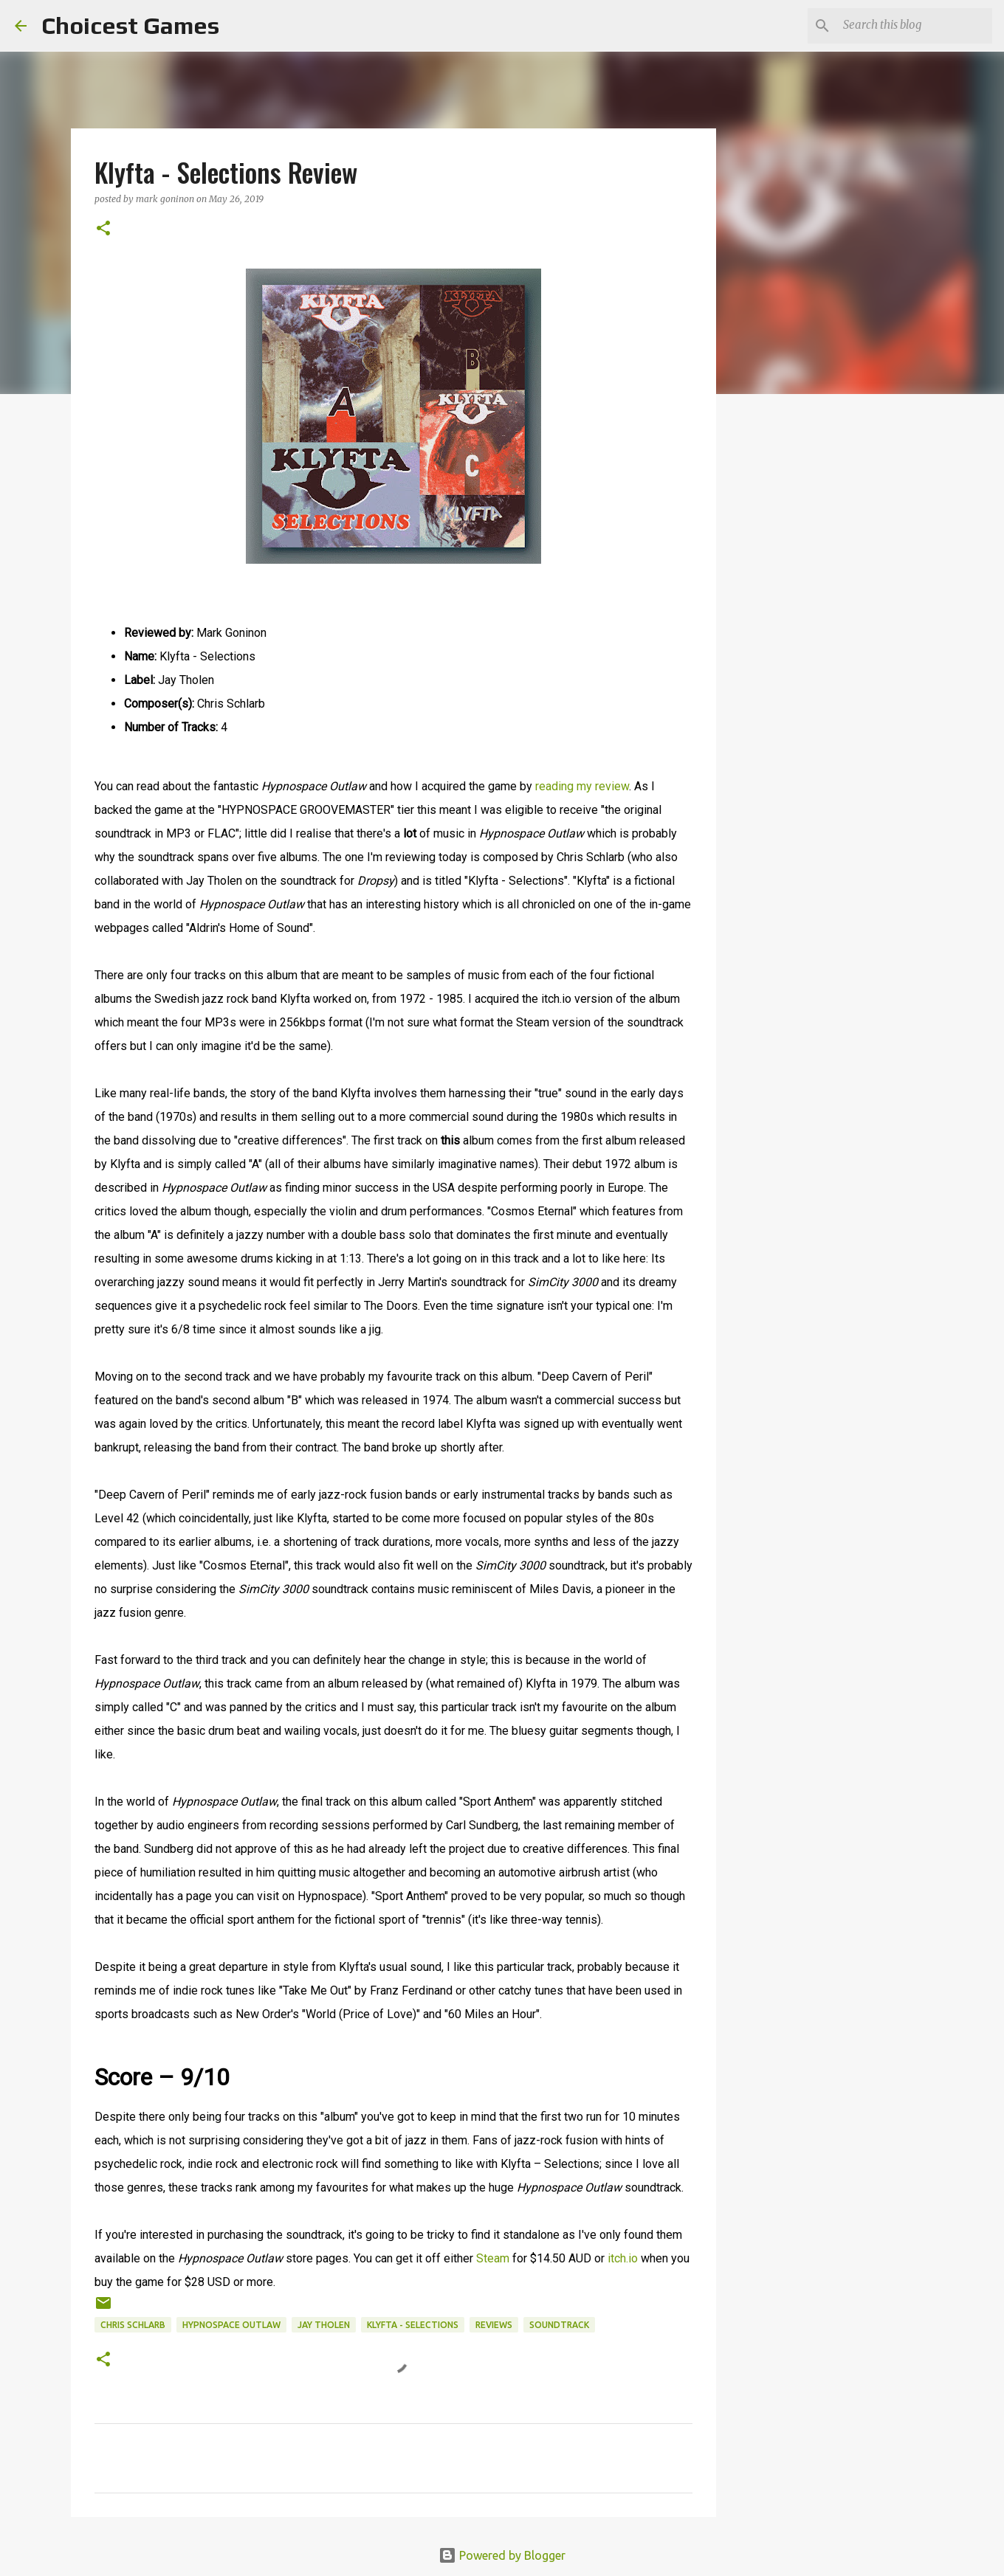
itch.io (623, 2258)
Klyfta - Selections (412, 2325)
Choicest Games (130, 25)
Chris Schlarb (132, 2325)
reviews (493, 2325)
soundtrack (559, 2325)
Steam (494, 2258)
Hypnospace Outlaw (231, 2325)
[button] (103, 229)
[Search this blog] (914, 26)
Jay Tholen (324, 2325)
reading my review (582, 786)
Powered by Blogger (502, 2555)
